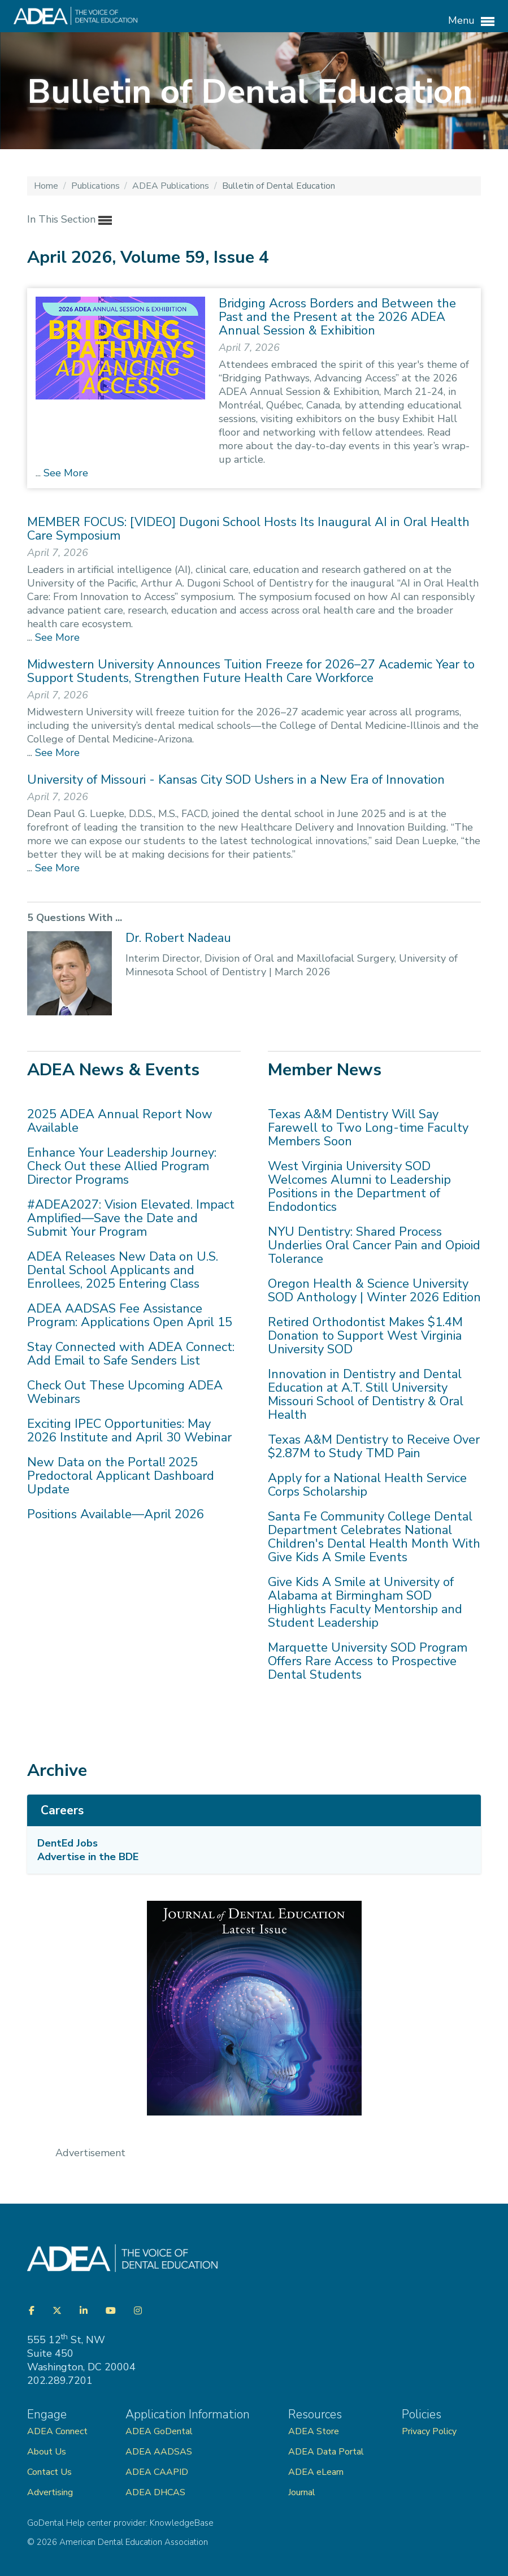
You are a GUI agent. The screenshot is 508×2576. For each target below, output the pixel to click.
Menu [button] (471, 21)
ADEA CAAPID (156, 2472)
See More (64, 473)
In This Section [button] (69, 219)
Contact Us (49, 2472)
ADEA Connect (57, 2431)
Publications (96, 186)
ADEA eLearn (316, 2472)
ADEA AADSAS (158, 2451)
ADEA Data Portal (326, 2451)
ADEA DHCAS (155, 2492)
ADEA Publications (171, 186)
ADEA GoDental (159, 2431)
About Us (46, 2451)
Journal (301, 2492)
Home (47, 186)
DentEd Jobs (67, 1843)
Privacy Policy (429, 2431)
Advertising (51, 2492)
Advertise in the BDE (87, 1856)
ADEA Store (313, 2431)
